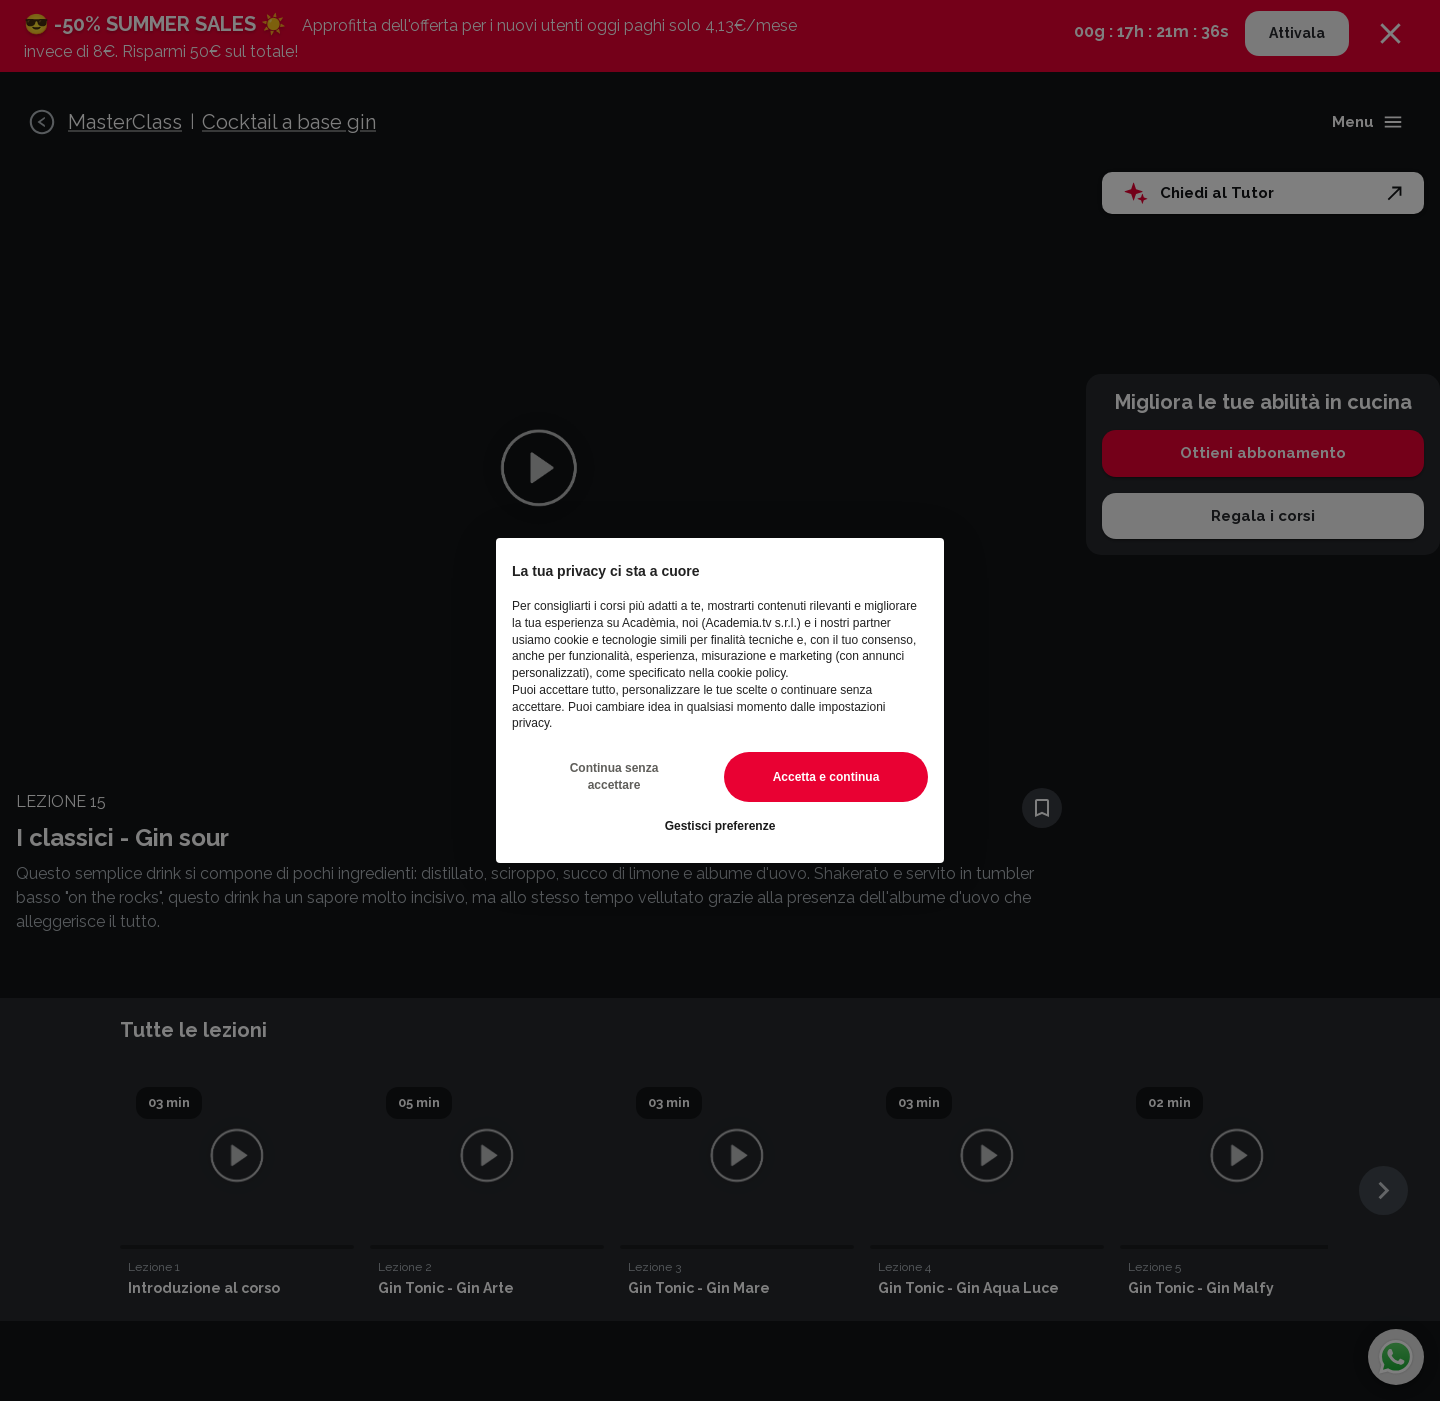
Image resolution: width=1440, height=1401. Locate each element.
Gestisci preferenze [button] (720, 826)
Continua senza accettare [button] (614, 776)
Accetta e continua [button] (826, 777)
